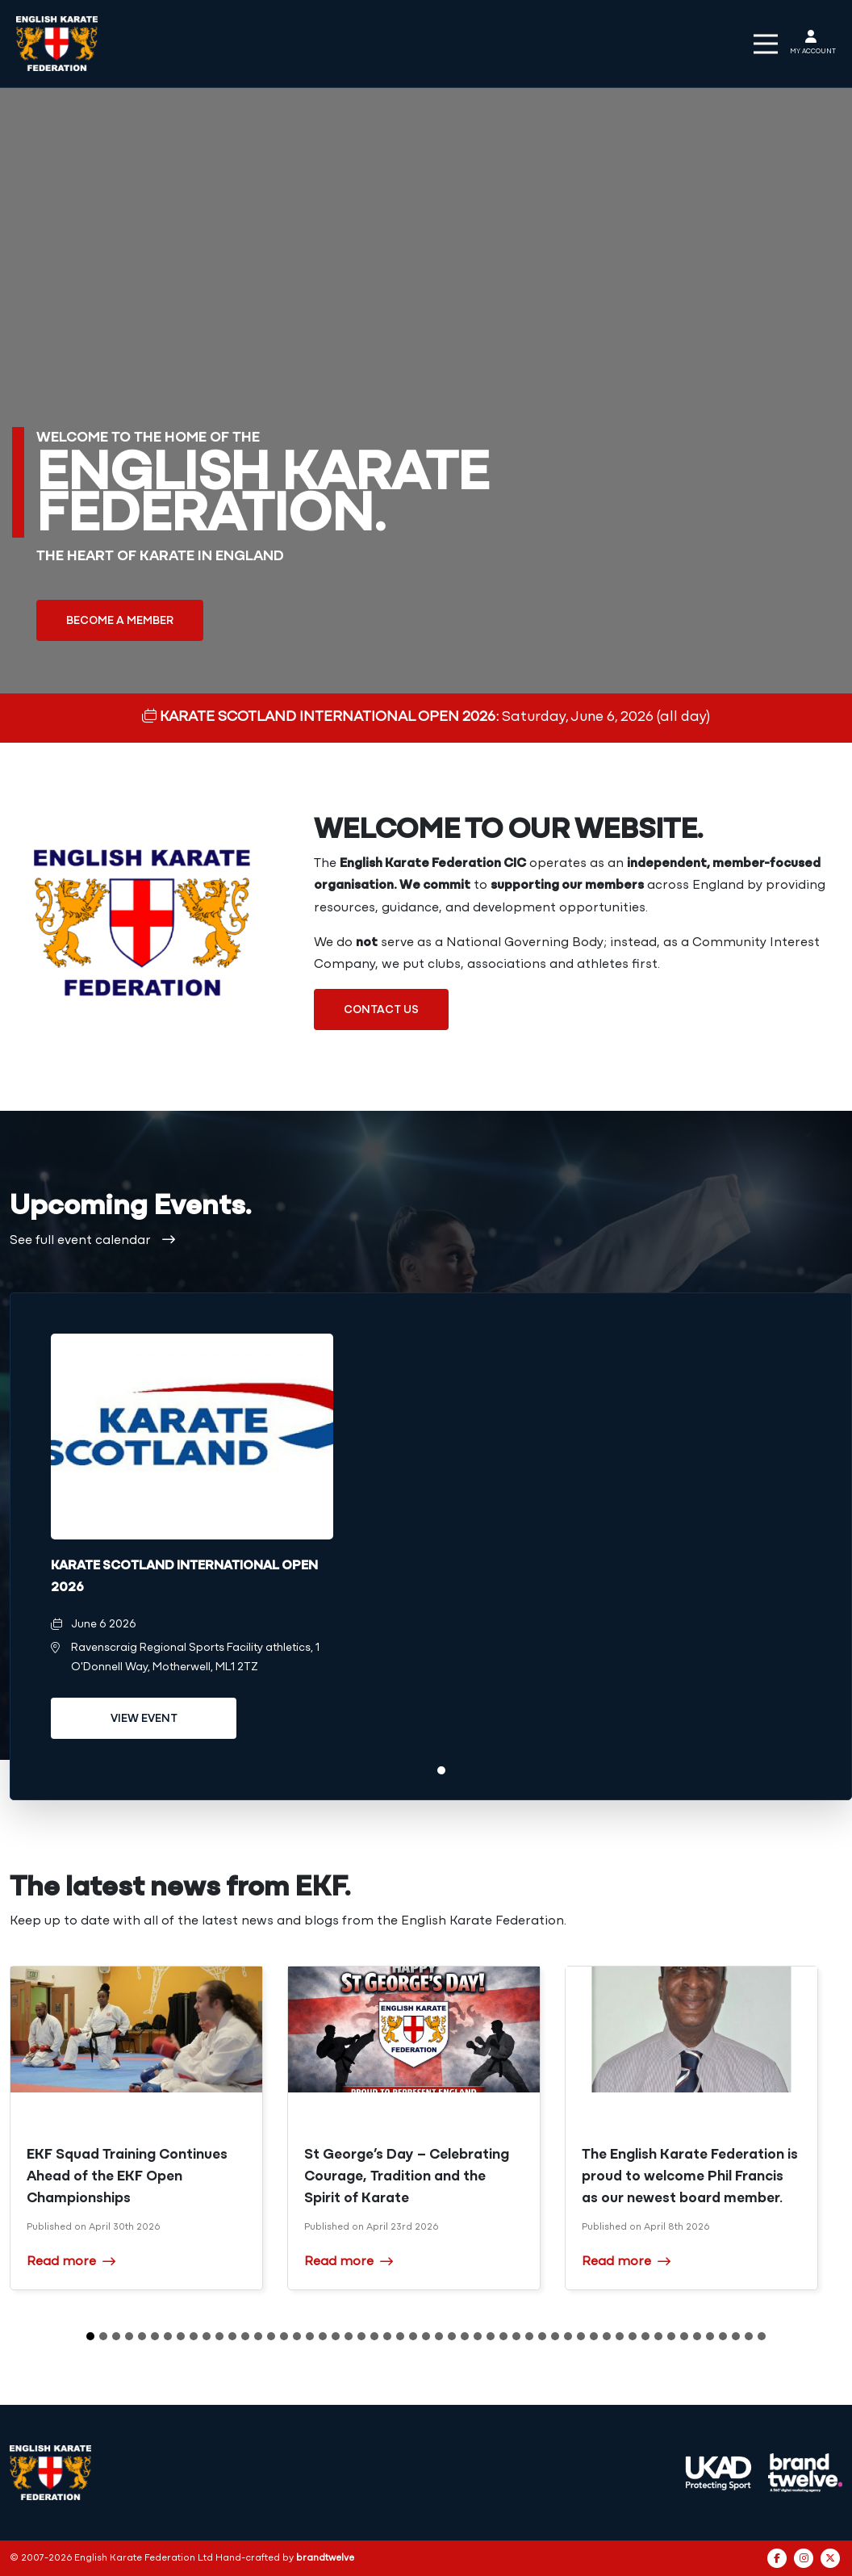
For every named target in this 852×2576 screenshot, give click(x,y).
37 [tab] (555, 2336)
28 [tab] (439, 2336)
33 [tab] (503, 2336)
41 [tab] (607, 2336)
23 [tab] (374, 2336)
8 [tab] (181, 2336)
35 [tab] (529, 2336)
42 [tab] (620, 2336)
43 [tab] (633, 2336)
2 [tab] (103, 2336)
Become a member (119, 621)
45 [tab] (658, 2336)
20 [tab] (336, 2336)
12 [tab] (232, 2336)
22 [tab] (361, 2336)
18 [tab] (310, 2336)
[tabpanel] (192, 1546)
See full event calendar (92, 1240)
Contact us (381, 1010)
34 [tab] (516, 2336)
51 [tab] (736, 2336)
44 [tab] (645, 2336)
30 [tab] (465, 2336)
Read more (71, 2261)
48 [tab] (697, 2336)
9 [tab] (194, 2336)
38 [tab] (568, 2336)
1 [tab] (441, 1770)
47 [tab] (684, 2336)
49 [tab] (710, 2336)
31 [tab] (478, 2336)
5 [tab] (142, 2336)
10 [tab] (207, 2336)
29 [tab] (452, 2336)
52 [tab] (749, 2336)
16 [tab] (284, 2336)
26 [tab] (413, 2336)
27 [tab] (426, 2336)
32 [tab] (491, 2336)
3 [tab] (116, 2336)
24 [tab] (387, 2336)
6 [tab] (155, 2336)
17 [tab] (297, 2336)
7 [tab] (168, 2336)
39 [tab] (581, 2336)
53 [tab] (762, 2336)
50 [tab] (723, 2336)
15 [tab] (271, 2336)
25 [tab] (400, 2336)
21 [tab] (349, 2336)
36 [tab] (542, 2336)
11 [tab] (219, 2336)
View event (144, 1719)
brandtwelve (325, 2558)
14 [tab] (258, 2336)
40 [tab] (594, 2336)
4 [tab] (129, 2336)
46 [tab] (671, 2336)
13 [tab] (245, 2336)
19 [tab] (323, 2336)
